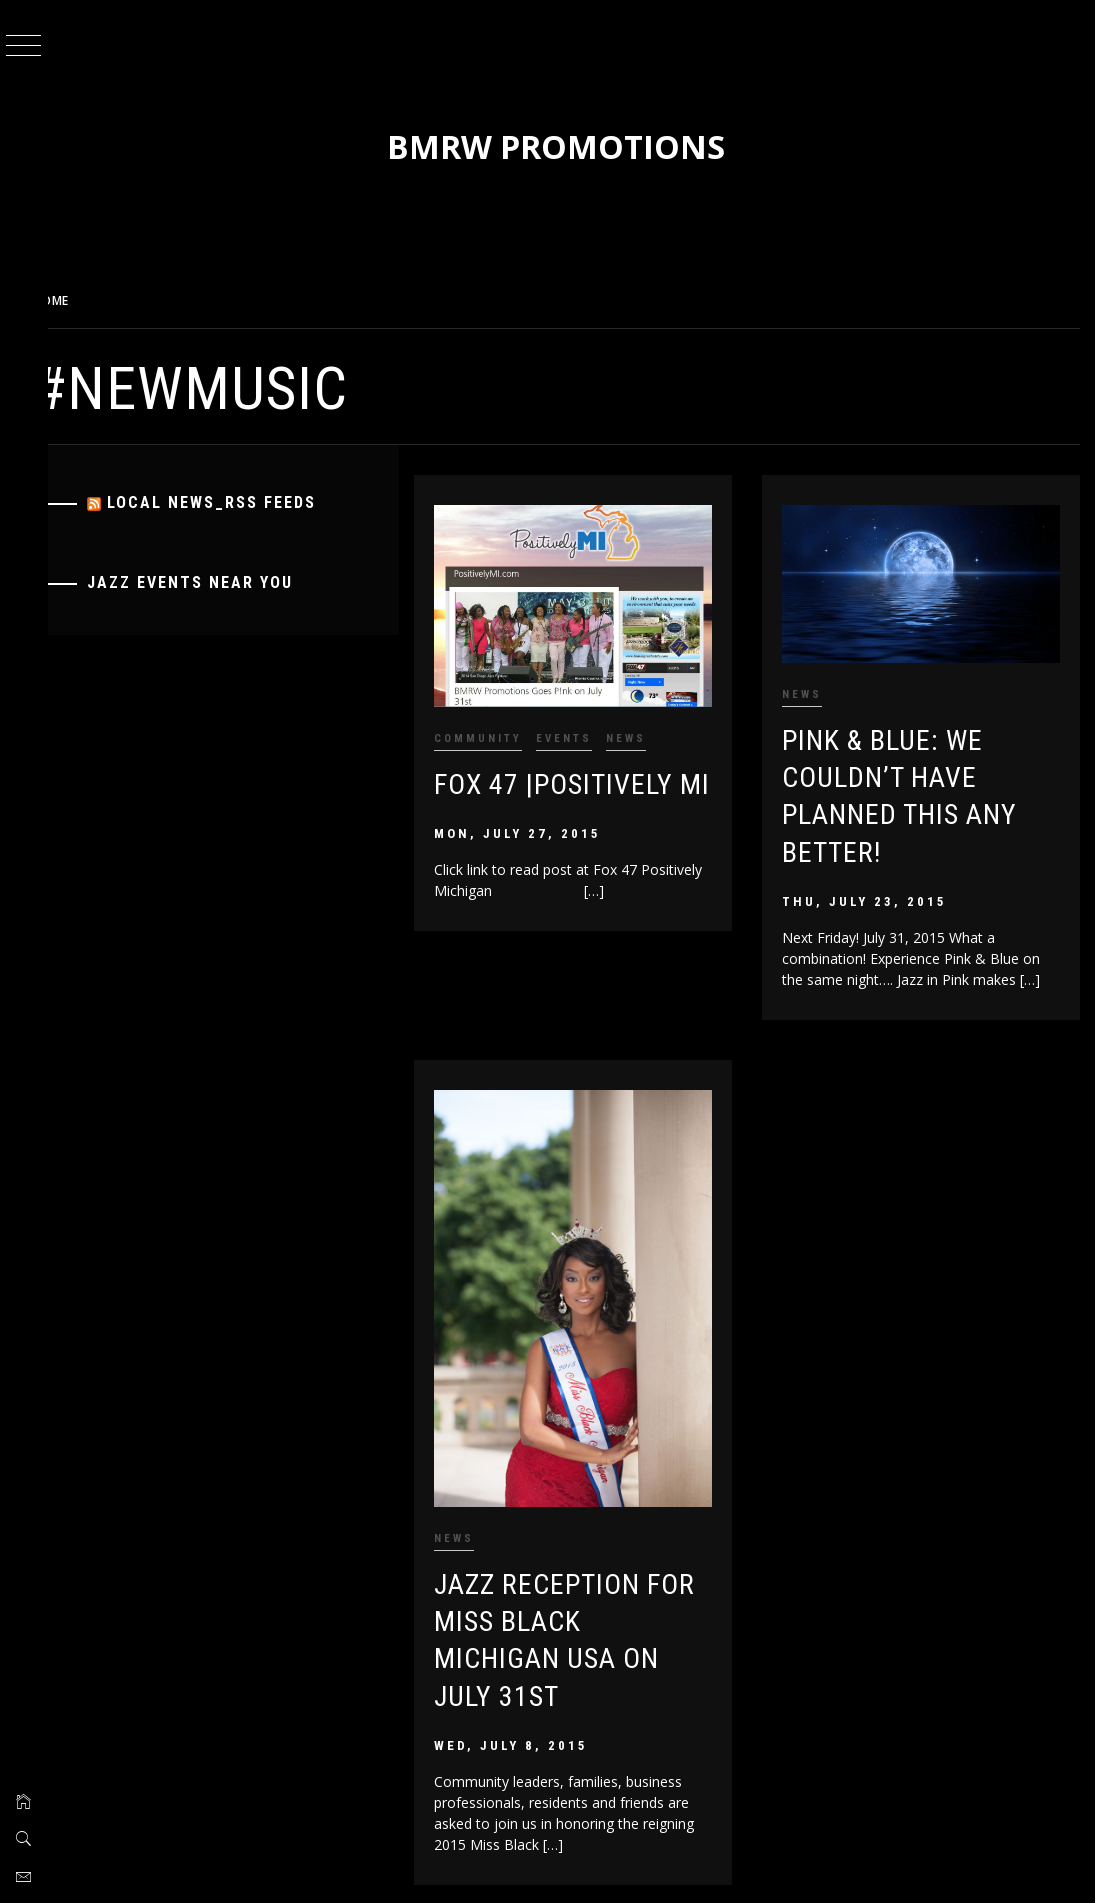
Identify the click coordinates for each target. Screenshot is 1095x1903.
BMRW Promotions (573, 146)
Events (585, 731)
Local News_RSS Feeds (244, 502)
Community (499, 731)
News (647, 731)
